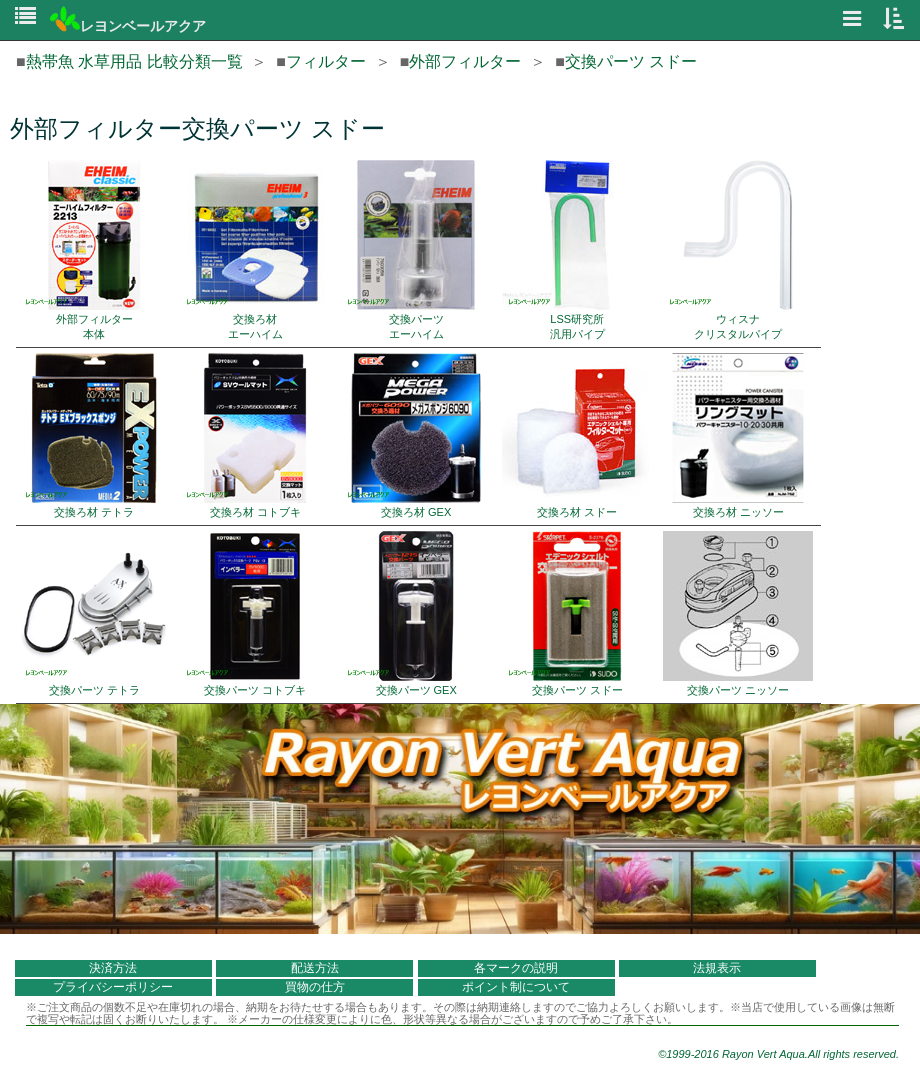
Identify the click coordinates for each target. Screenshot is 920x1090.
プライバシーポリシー (113, 987)
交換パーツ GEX (416, 613)
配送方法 (315, 968)
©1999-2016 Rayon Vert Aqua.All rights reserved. (778, 1054)
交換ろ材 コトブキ (255, 435)
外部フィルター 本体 (94, 250)
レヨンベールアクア (128, 26)
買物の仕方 (315, 987)
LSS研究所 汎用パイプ (577, 250)
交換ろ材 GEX (416, 435)
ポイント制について (516, 987)
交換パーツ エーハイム (416, 250)
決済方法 (113, 968)
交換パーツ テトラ (94, 613)
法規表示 (717, 968)
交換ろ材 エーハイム (255, 250)
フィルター (326, 61)
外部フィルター (465, 61)
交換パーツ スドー (631, 61)
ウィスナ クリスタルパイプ (738, 250)
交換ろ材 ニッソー (738, 435)
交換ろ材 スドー (577, 435)
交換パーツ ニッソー (738, 613)
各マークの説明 (516, 968)
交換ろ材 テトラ (94, 435)
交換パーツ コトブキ (255, 613)
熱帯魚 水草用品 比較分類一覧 (134, 61)
